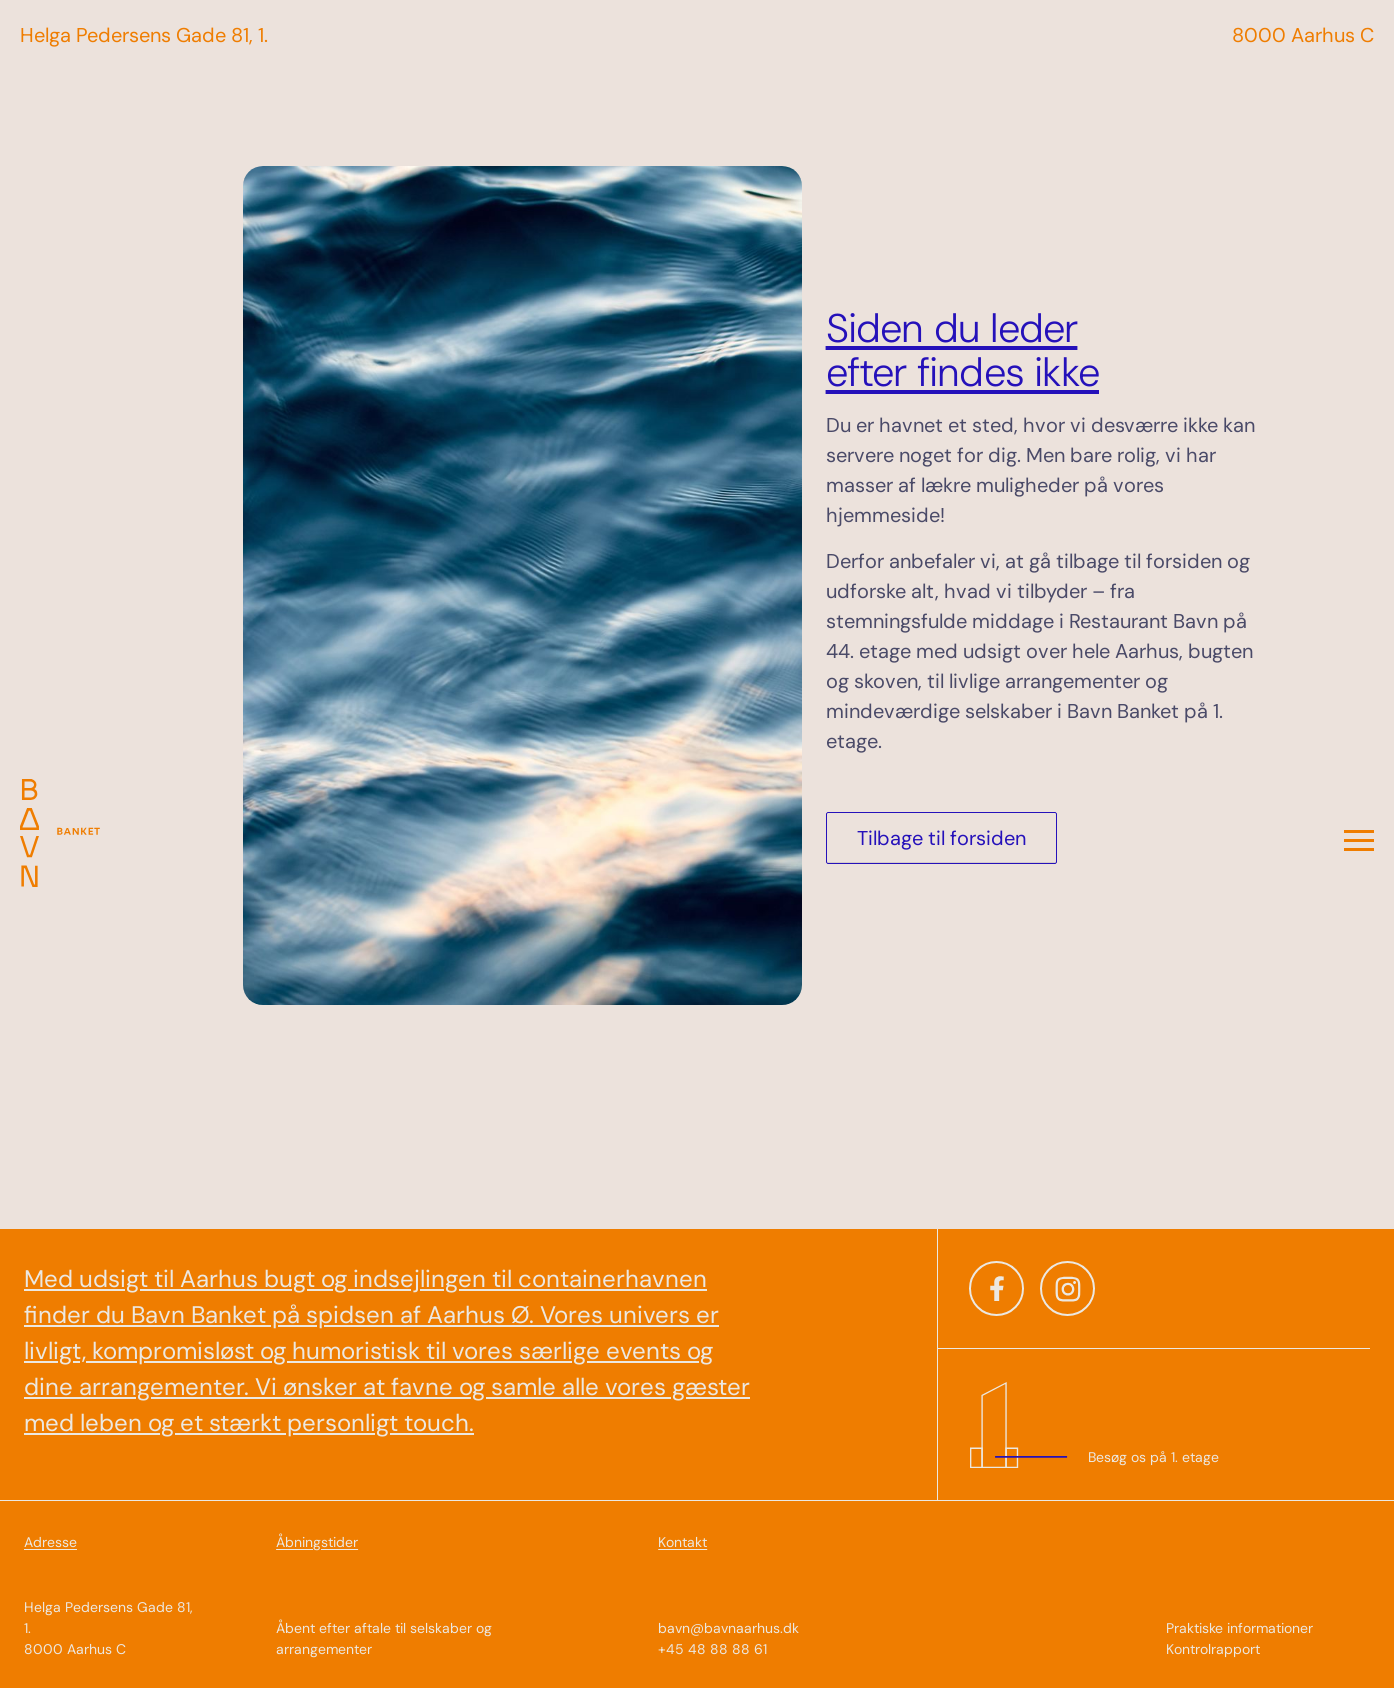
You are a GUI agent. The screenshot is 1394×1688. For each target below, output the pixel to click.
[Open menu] (1359, 844)
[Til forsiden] (77, 844)
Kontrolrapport (1213, 1649)
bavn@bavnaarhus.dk (728, 1628)
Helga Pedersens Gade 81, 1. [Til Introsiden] (144, 35)
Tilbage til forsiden (941, 838)
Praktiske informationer (1239, 1628)
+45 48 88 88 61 (712, 1649)
